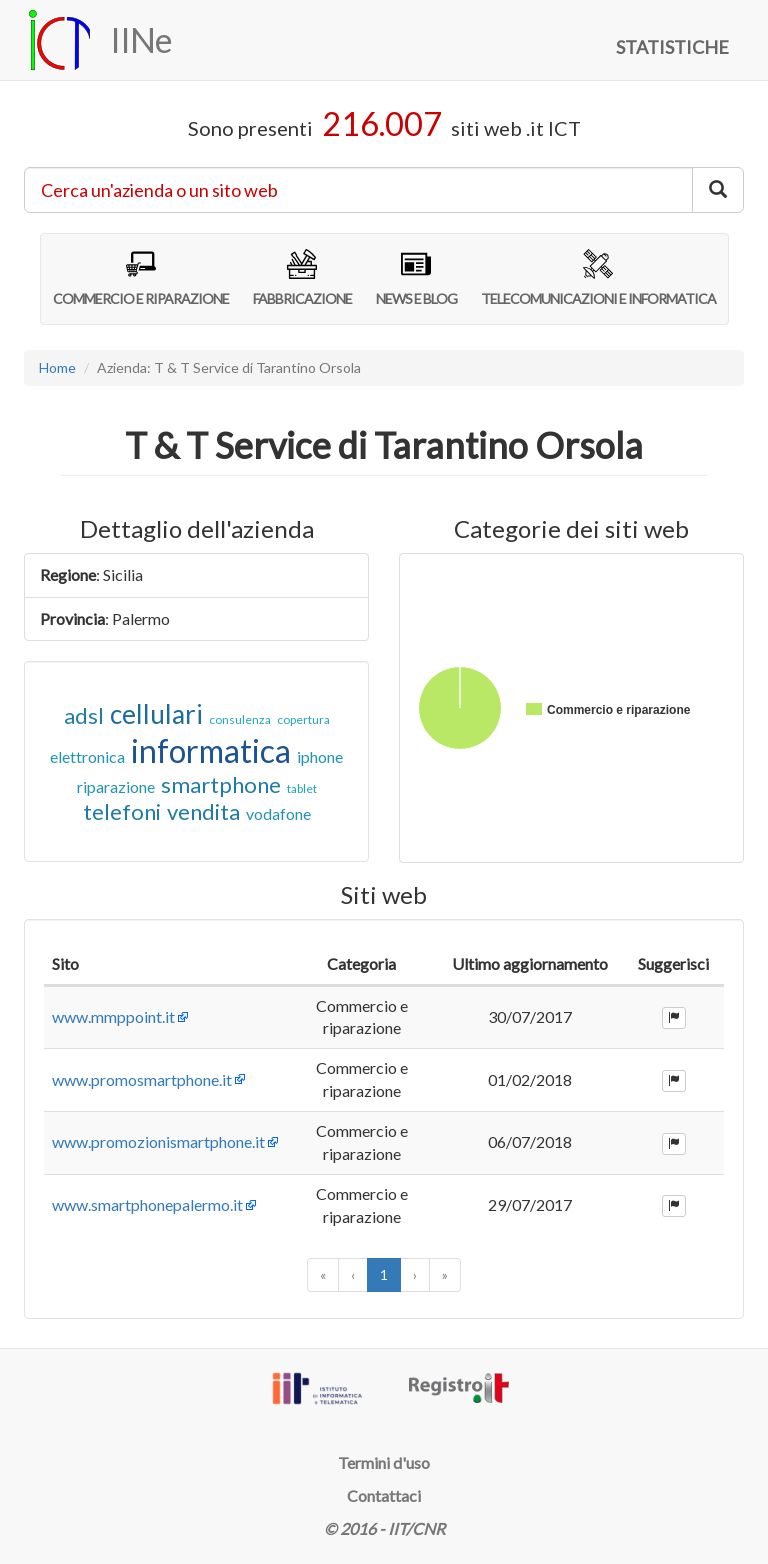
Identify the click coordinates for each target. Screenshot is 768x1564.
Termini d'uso (384, 1462)
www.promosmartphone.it (142, 1079)
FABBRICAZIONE (302, 278)
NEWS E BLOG (416, 278)
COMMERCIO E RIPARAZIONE (141, 278)
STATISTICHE (672, 47)
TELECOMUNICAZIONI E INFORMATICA (598, 278)
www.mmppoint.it (113, 1016)
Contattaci (384, 1495)
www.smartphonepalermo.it (147, 1204)
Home (57, 367)
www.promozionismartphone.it (158, 1141)
